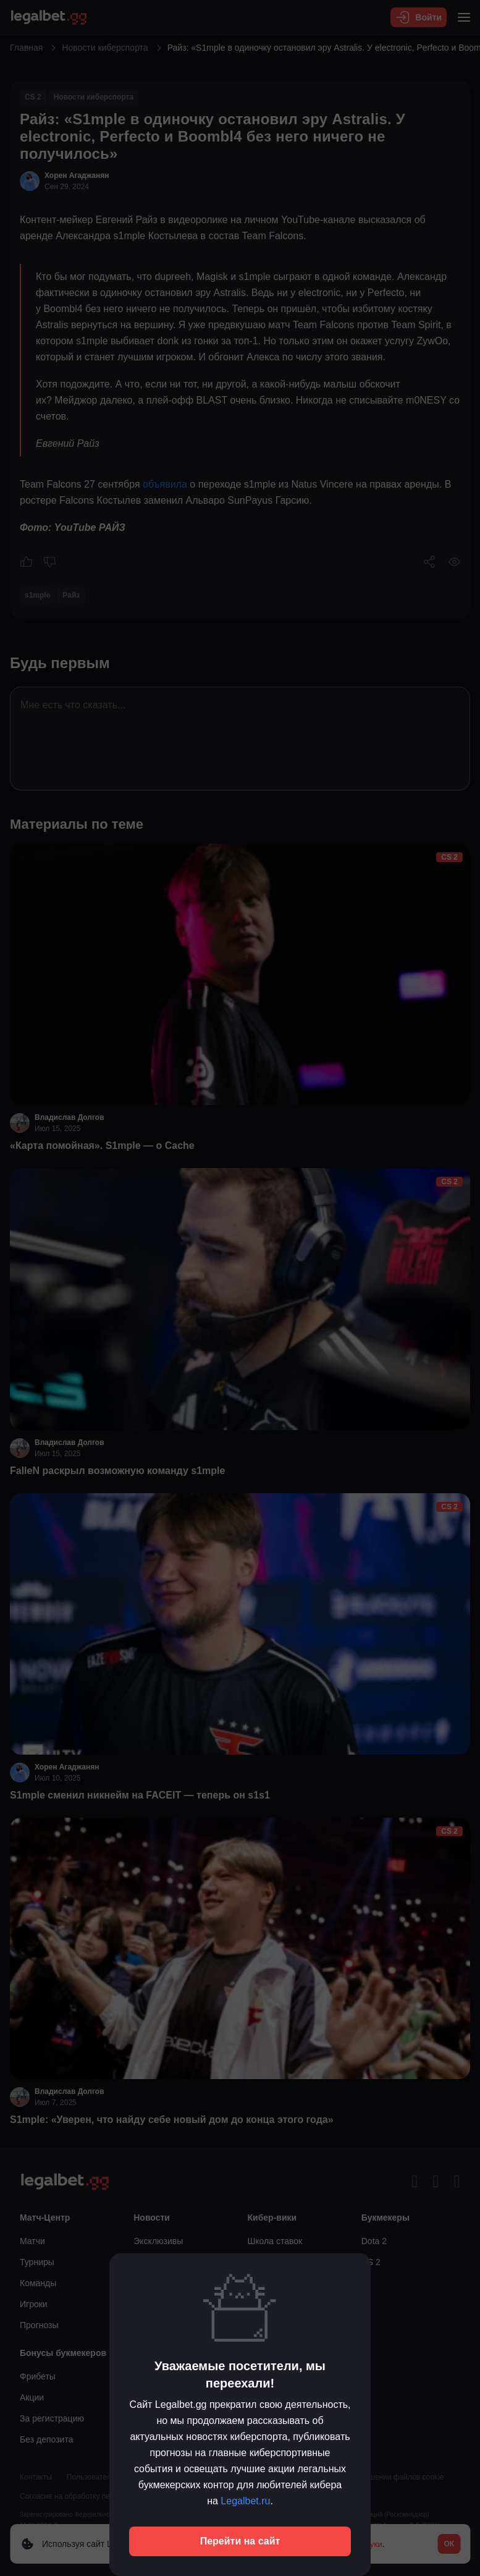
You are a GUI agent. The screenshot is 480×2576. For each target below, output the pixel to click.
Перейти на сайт (240, 2541)
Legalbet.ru (245, 2501)
